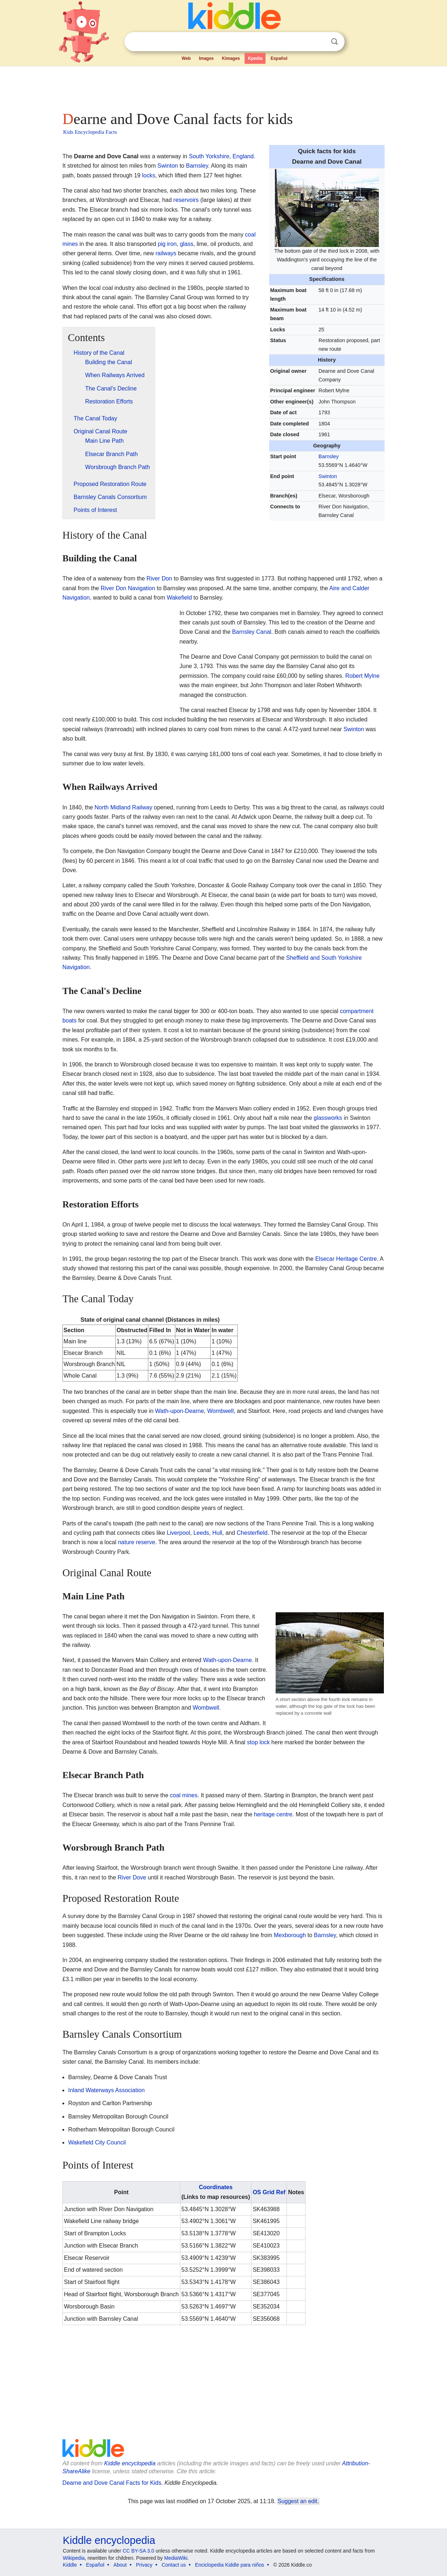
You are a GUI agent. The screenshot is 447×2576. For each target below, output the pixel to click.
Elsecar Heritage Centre (346, 1259)
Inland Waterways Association (106, 2090)
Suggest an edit (297, 2501)
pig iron (167, 244)
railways (165, 253)
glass (186, 244)
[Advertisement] (223, 86)
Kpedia (255, 58)
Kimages (231, 58)
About (120, 2565)
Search (334, 42)
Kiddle (70, 2565)
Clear (320, 42)
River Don (159, 578)
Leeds (201, 1533)
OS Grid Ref (269, 2192)
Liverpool (178, 1533)
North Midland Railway (123, 807)
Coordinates (215, 2187)
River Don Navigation (128, 588)
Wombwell (220, 1411)
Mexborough (290, 1935)
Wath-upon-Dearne (179, 1411)
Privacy (144, 2565)
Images (206, 58)
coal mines (183, 1795)
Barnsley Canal (251, 632)
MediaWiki (176, 2558)
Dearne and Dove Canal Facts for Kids (111, 2483)
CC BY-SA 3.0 (138, 2551)
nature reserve (136, 1542)
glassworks (328, 1118)
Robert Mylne (362, 676)
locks (148, 175)
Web (186, 58)
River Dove (132, 1877)
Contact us (174, 2565)
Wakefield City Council (97, 2142)
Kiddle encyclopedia (129, 2463)
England (243, 156)
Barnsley (329, 456)
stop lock (258, 1742)
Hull (217, 1533)
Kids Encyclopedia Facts (90, 132)
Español (279, 58)
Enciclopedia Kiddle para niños (229, 2565)
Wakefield (179, 598)
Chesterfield (252, 1533)
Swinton (328, 476)
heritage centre (273, 1814)
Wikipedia (74, 2558)
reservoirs (186, 200)
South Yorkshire (209, 156)
